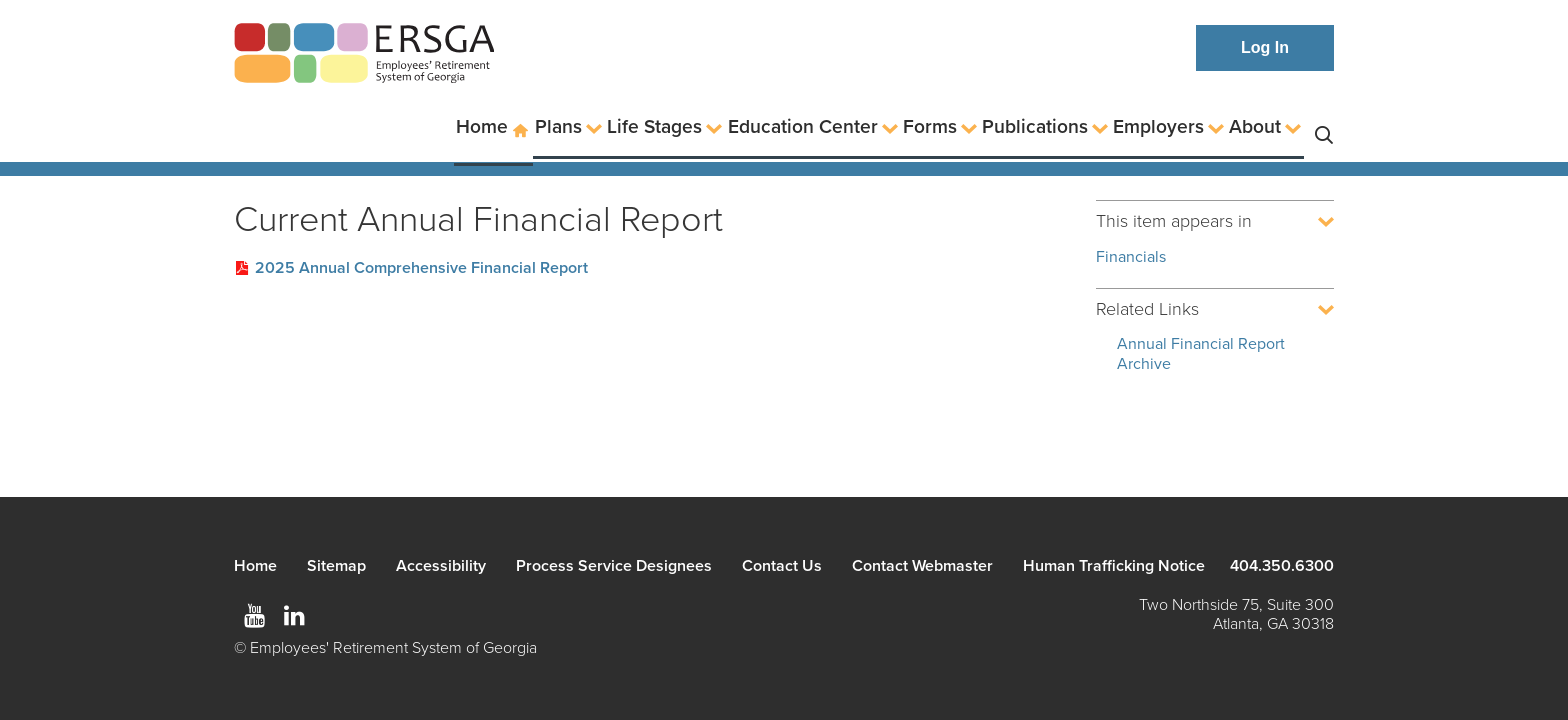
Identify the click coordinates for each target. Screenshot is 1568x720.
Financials (1131, 257)
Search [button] (1324, 126)
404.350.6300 (1282, 566)
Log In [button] (1265, 47)
